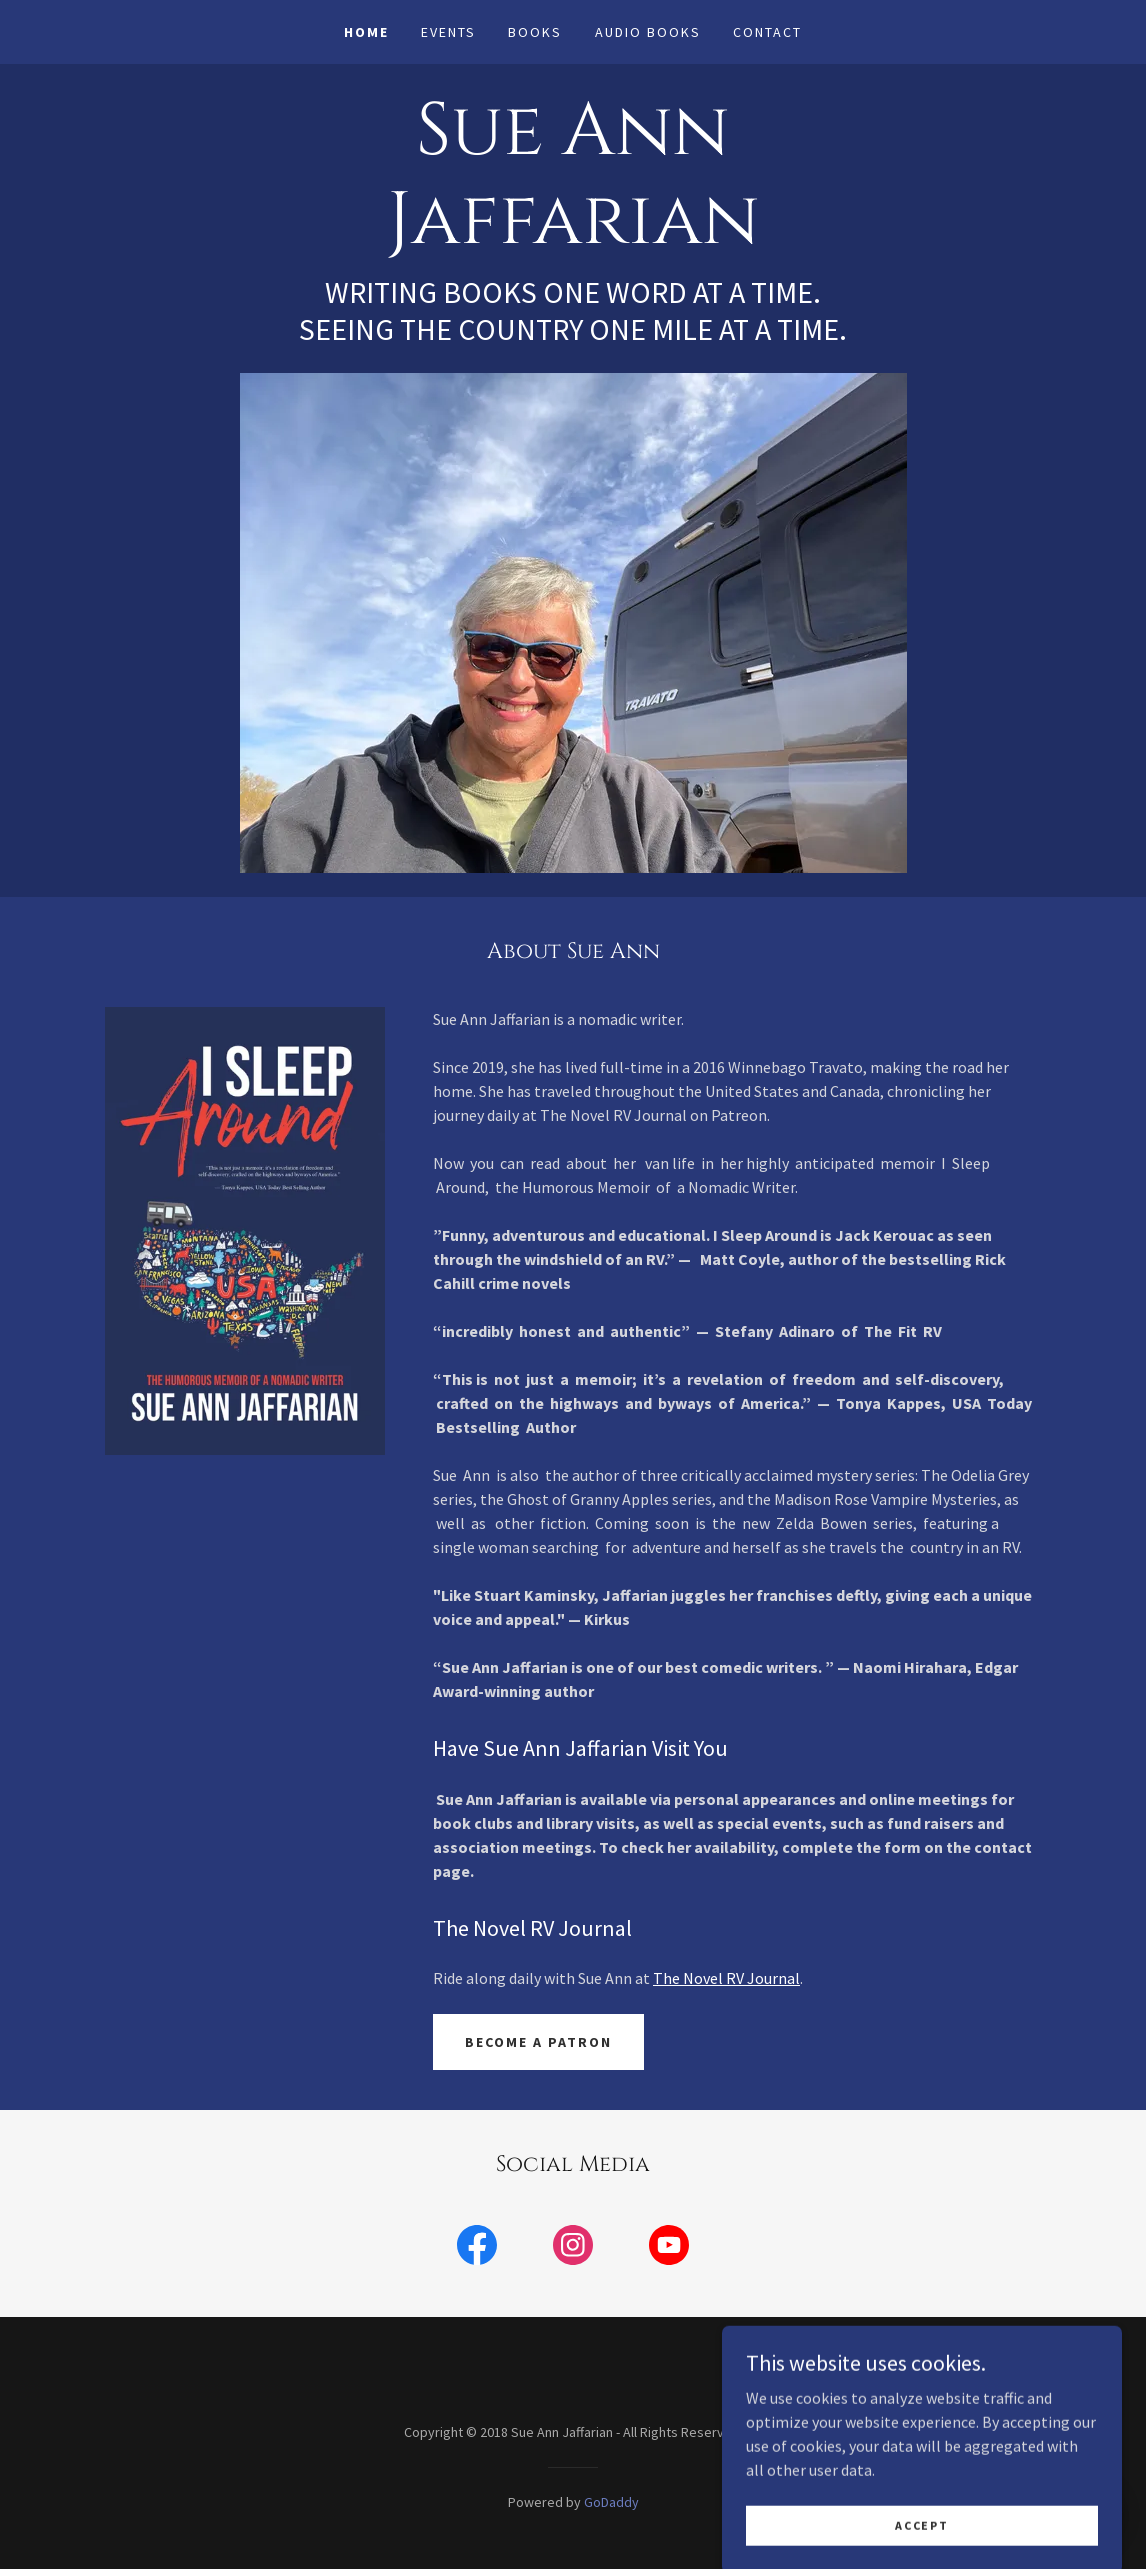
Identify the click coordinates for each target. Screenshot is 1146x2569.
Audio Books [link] (648, 32)
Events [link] (448, 32)
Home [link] (366, 32)
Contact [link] (767, 32)
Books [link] (535, 32)
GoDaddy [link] (611, 2502)
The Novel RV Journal (726, 1978)
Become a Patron (538, 2042)
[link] (573, 237)
